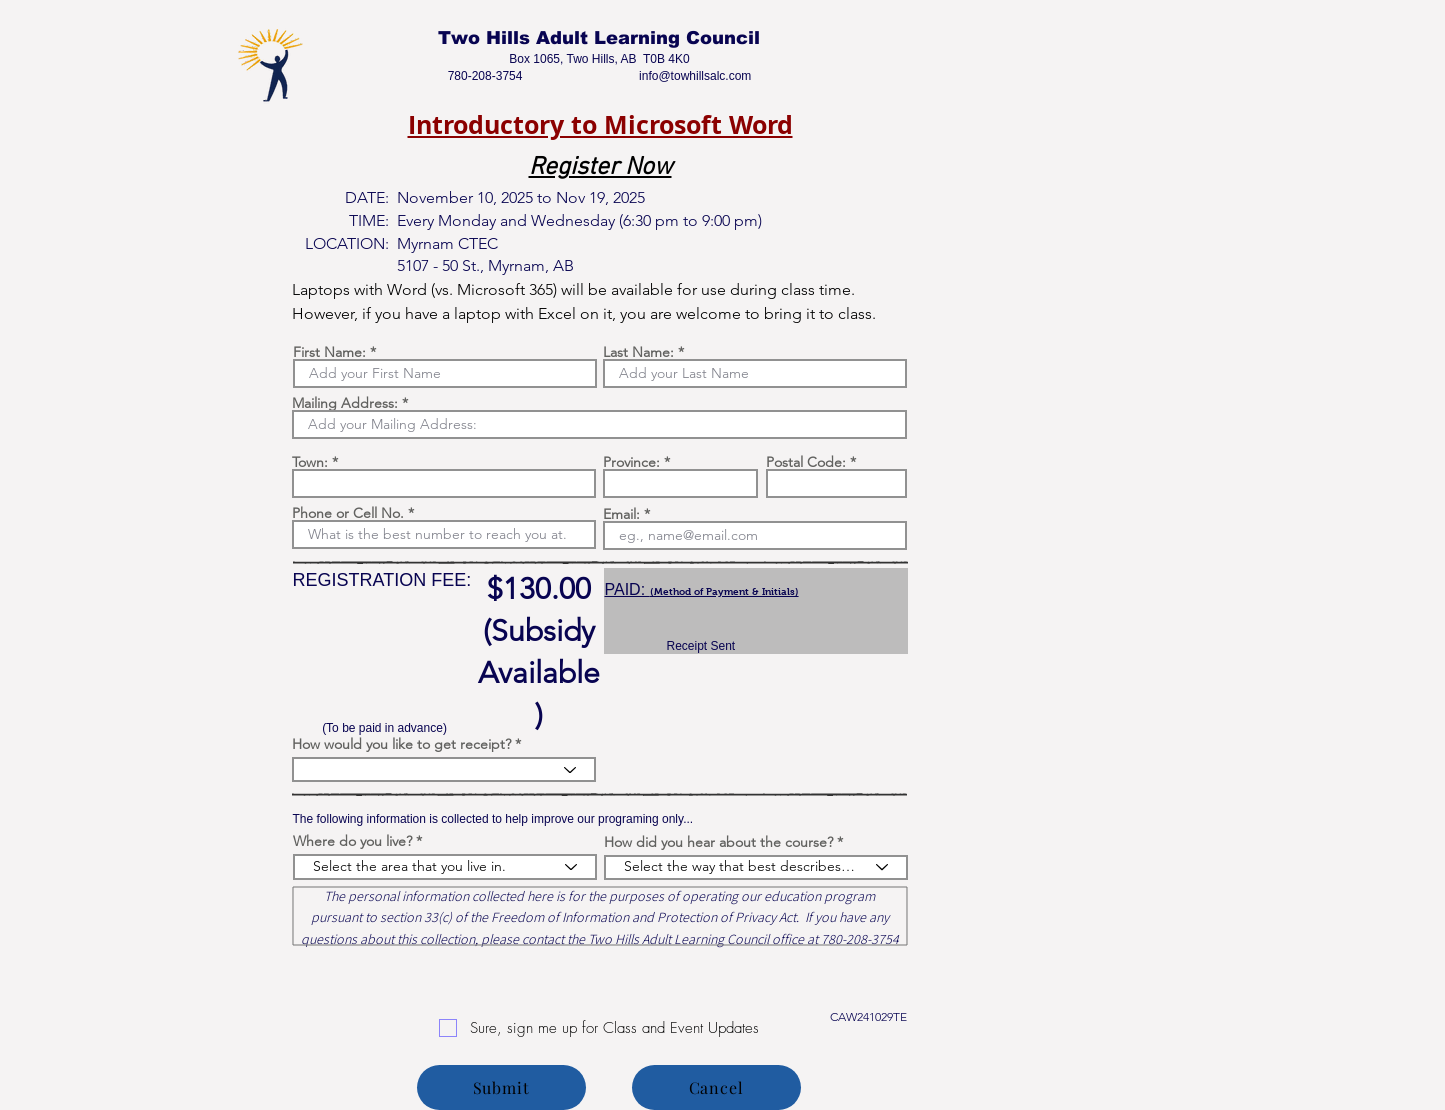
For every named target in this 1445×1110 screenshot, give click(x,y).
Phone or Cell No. (348, 513)
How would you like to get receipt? (401, 744)
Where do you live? (352, 841)
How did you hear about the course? (718, 842)
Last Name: (638, 352)
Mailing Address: (345, 403)
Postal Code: (806, 462)
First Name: (329, 352)
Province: (631, 462)
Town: (310, 462)
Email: (621, 514)
